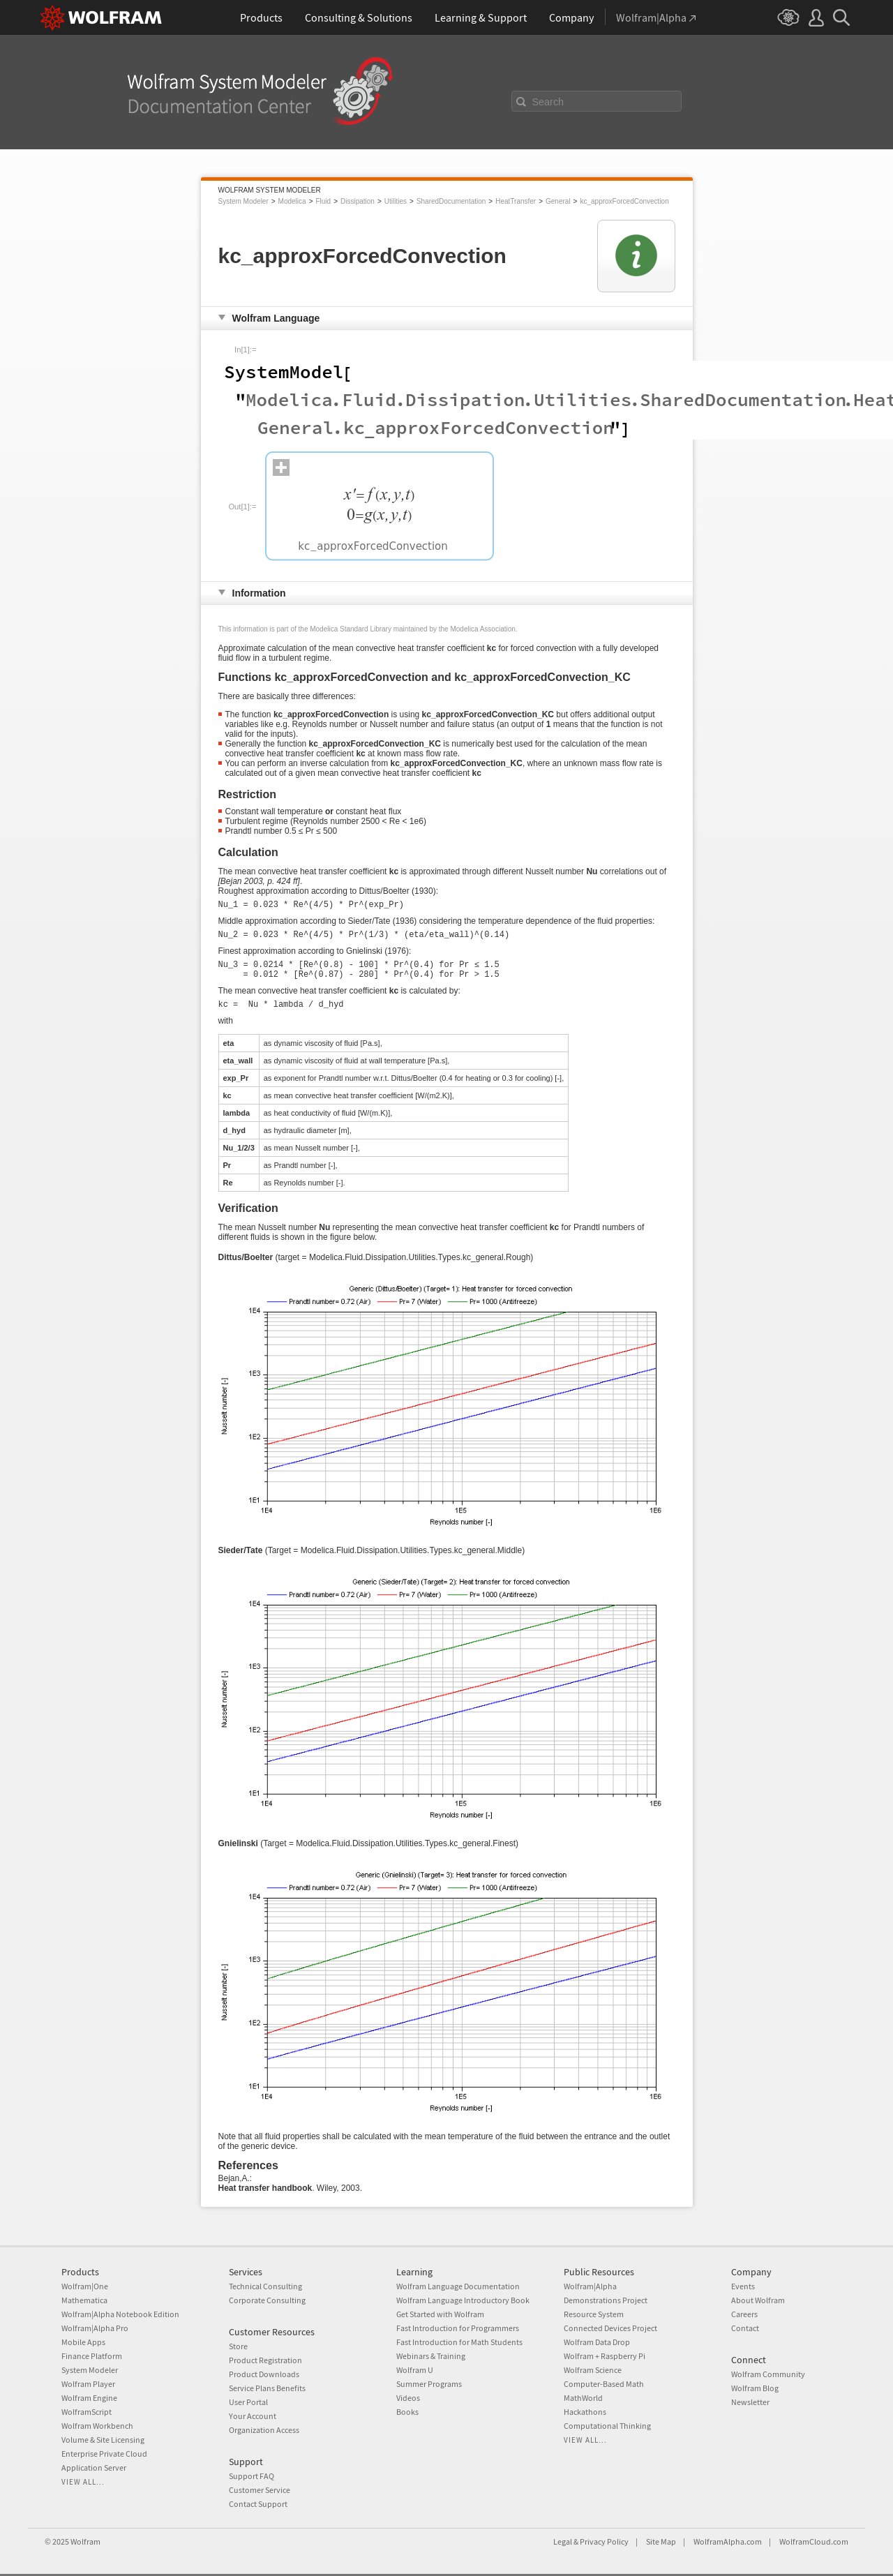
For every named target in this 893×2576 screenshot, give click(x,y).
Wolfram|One (84, 2286)
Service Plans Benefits (267, 2388)
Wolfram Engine (89, 2397)
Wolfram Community (768, 2374)
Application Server (93, 2467)
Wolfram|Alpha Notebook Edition (120, 2314)
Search (548, 101)
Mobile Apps (83, 2342)
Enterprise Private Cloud (104, 2453)
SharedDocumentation (451, 201)
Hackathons (585, 2411)
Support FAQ (251, 2476)
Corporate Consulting (267, 2300)
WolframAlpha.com (727, 2541)
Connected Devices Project (610, 2328)
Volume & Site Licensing (102, 2439)
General (558, 201)
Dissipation (357, 201)
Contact (745, 2328)
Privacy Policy (604, 2541)
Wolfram (85, 2541)
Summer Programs (429, 2384)
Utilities (395, 201)
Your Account (252, 2416)
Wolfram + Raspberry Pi (604, 2356)
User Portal (248, 2402)
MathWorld (583, 2397)
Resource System (594, 2314)
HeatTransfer (515, 201)
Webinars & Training (430, 2356)
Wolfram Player (88, 2384)
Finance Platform (91, 2356)
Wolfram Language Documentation (458, 2286)
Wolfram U (414, 2370)
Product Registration (265, 2360)
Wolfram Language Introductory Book (463, 2300)
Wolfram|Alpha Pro (94, 2328)
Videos (408, 2397)
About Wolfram (758, 2300)
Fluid (323, 201)
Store (238, 2346)
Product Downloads (264, 2374)
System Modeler (243, 201)
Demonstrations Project (605, 2300)
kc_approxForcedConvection (624, 201)
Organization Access (264, 2430)
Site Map (661, 2541)
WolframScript (86, 2411)
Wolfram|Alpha (590, 2286)
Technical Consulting (265, 2286)
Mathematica (84, 2300)
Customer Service (259, 2490)
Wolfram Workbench (97, 2425)
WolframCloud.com (813, 2541)
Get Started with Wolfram (440, 2314)
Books (407, 2411)
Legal (562, 2541)
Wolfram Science (593, 2370)
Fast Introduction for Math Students (459, 2342)
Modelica (292, 201)
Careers (744, 2314)
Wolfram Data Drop (597, 2342)
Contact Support (258, 2504)
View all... (83, 2482)
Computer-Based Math (604, 2384)
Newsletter (750, 2402)
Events (743, 2286)
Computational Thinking (607, 2425)
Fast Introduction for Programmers (457, 2328)
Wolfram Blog (755, 2388)
